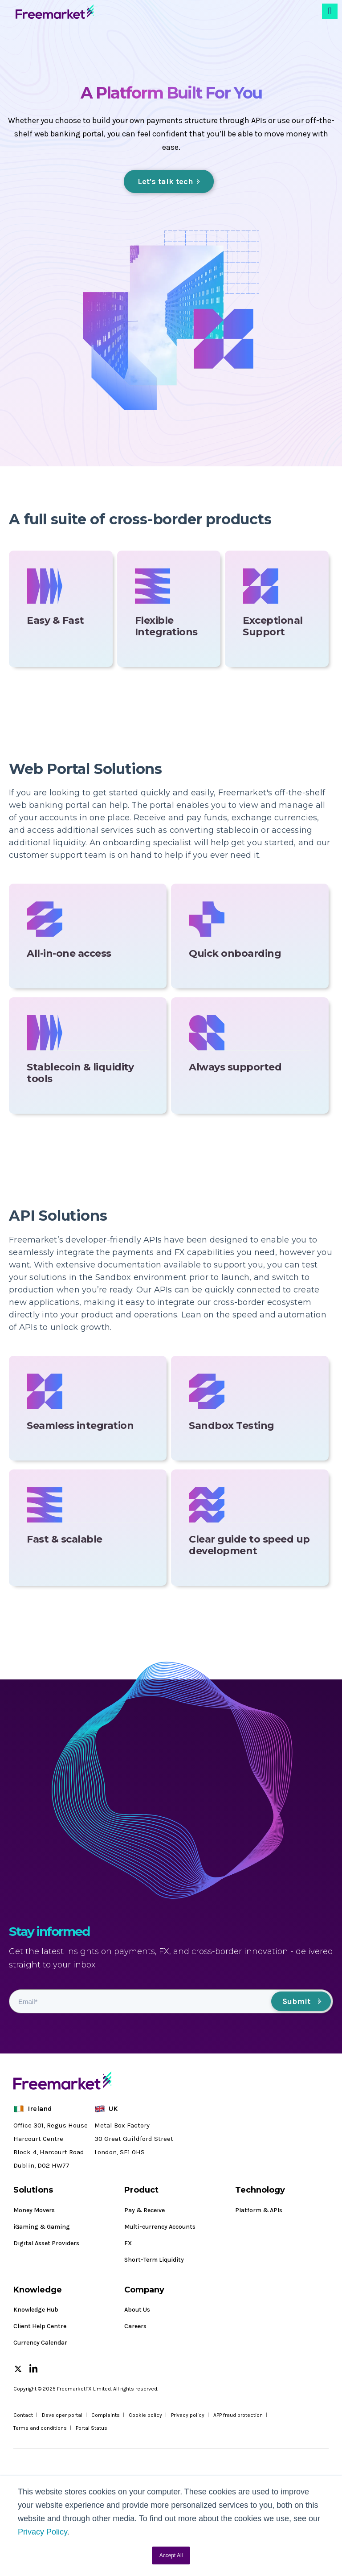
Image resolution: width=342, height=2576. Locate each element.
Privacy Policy (42, 2531)
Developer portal (62, 2415)
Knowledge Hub (35, 2309)
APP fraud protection (238, 2415)
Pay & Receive (144, 2210)
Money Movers (34, 2210)
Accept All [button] (171, 2555)
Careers (135, 2326)
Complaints (105, 2415)
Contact (23, 2415)
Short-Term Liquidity (154, 2259)
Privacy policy (187, 2415)
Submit (296, 2001)
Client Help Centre (39, 2326)
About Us (137, 2309)
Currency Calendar (40, 2342)
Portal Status (91, 2428)
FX (128, 2243)
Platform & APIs (258, 2210)
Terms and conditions (40, 2428)
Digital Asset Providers (46, 2243)
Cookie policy (145, 2415)
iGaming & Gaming (41, 2226)
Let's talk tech (165, 181)
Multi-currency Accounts (159, 2226)
